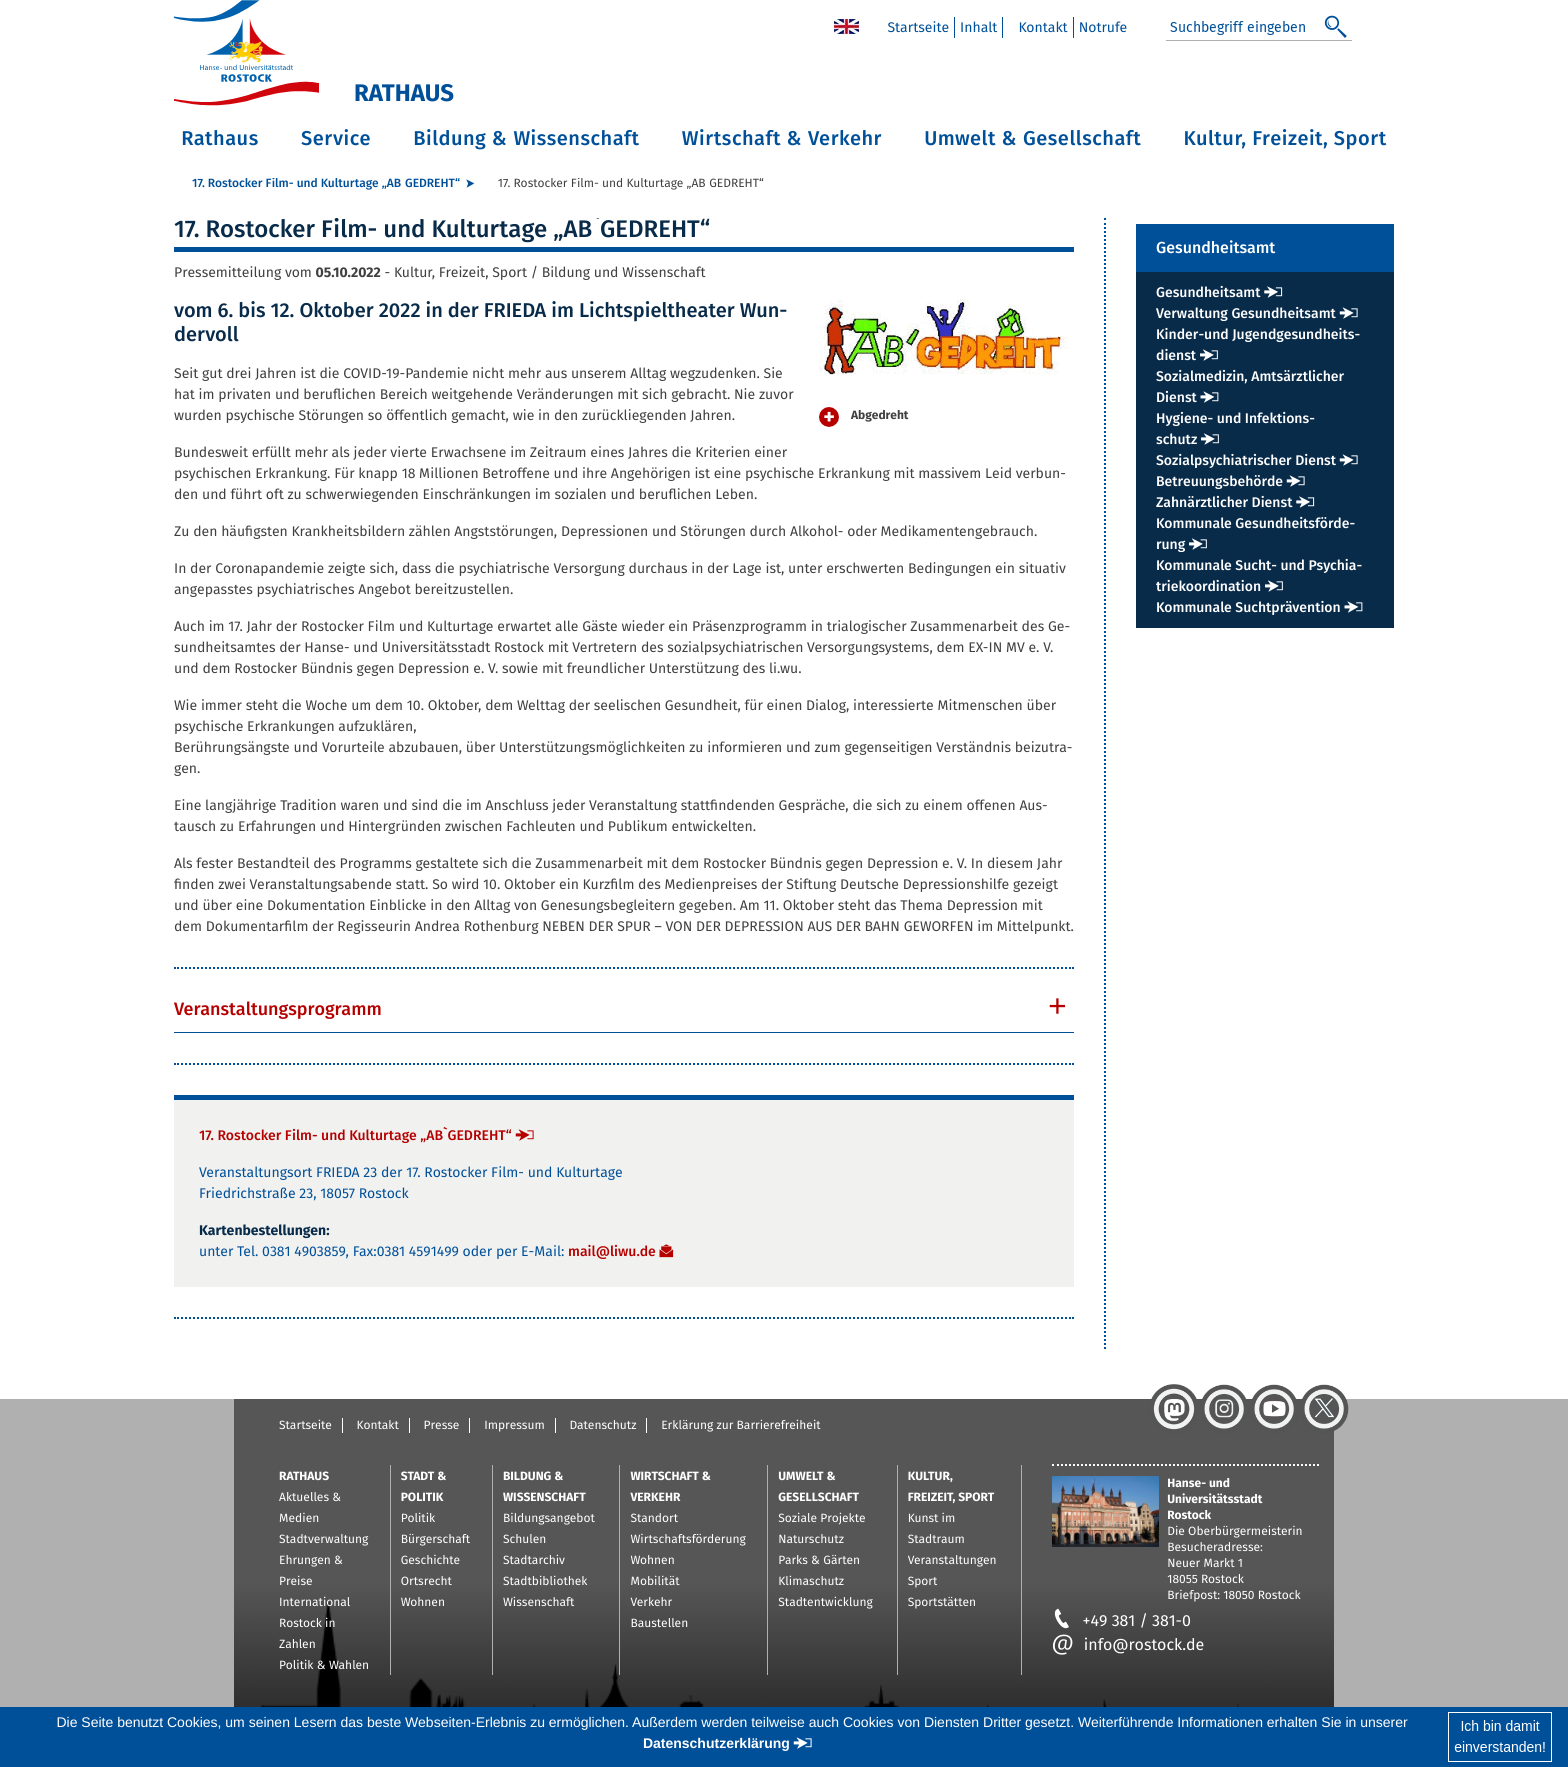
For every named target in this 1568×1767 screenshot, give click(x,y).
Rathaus (220, 139)
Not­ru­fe (1103, 27)
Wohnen (423, 1603)
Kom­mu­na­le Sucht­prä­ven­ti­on (1248, 607)
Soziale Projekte (821, 1519)
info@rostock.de (1128, 1645)
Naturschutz (811, 1540)
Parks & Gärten (819, 1561)
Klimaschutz (811, 1582)
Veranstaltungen (952, 1561)
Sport (923, 1582)
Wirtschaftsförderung (687, 1540)
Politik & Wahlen (324, 1666)
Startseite (305, 1426)
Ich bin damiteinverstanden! (1500, 1736)
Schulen (524, 1540)
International (314, 1603)
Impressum (514, 1426)
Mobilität (654, 1582)
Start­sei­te (918, 27)
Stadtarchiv (534, 1561)
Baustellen (659, 1624)
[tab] (624, 1009)
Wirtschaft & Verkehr (782, 139)
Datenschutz (602, 1426)
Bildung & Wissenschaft (526, 139)
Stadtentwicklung (825, 1603)
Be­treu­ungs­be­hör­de (1219, 481)
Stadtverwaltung (323, 1540)
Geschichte (431, 1561)
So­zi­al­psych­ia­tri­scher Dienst (1246, 460)
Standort (654, 1519)
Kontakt (378, 1426)
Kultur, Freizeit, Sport (1285, 139)
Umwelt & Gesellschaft (1032, 139)
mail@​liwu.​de (612, 1251)
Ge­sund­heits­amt (1208, 292)
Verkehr (651, 1603)
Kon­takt (1042, 27)
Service (336, 139)
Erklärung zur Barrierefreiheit (740, 1426)
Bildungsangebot (549, 1519)
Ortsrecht (426, 1582)
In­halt (978, 27)
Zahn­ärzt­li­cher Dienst (1224, 502)
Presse (442, 1426)
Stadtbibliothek (545, 1582)
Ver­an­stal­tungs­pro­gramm (278, 1009)
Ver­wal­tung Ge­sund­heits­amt (1246, 313)
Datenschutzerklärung (716, 1743)
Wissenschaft (538, 1603)
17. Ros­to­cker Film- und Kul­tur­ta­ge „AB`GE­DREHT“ (326, 184)
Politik (418, 1519)
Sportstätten (942, 1603)
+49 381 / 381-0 (1121, 1621)
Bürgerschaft (435, 1540)
